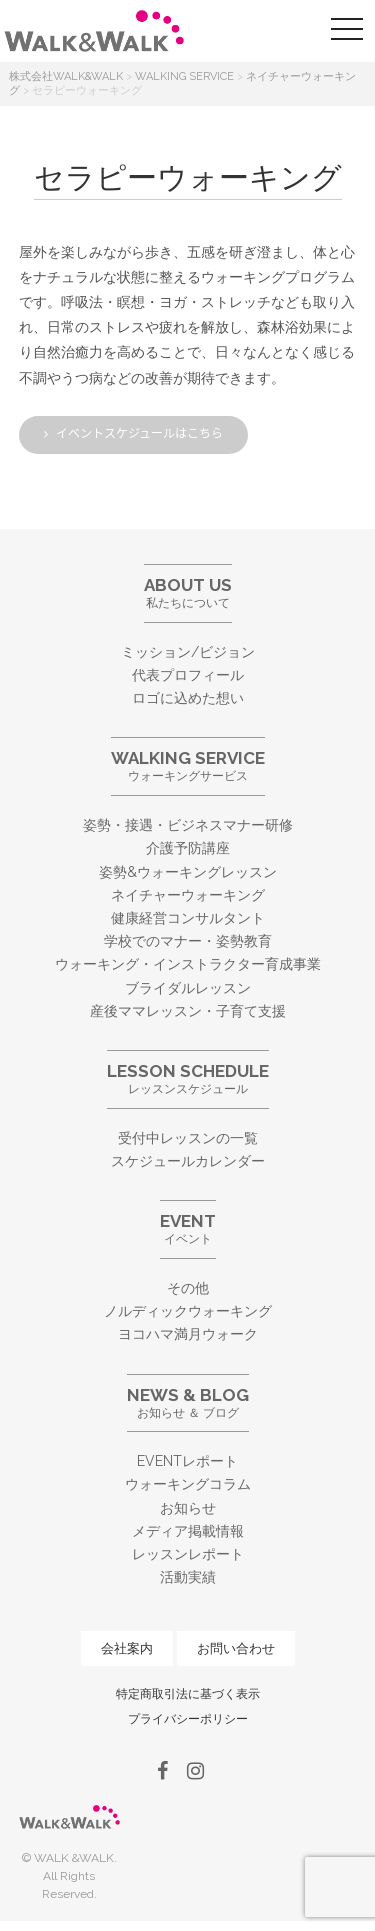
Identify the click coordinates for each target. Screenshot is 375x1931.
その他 (188, 1288)
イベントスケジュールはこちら (139, 434)
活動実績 (188, 1577)
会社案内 (127, 1648)
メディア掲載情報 (188, 1531)
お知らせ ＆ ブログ (188, 1402)
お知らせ (188, 1508)
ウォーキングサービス (188, 765)
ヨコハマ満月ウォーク (188, 1334)
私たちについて (188, 592)
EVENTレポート (187, 1461)
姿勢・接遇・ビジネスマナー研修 (188, 825)
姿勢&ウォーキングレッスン (188, 872)
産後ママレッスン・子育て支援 (188, 1011)
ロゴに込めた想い (188, 698)
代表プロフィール (188, 675)
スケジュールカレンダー (188, 1161)
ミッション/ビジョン (188, 652)
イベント (188, 1228)
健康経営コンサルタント (188, 918)
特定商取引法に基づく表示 (188, 1694)
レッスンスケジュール (188, 1078)
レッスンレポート (188, 1554)
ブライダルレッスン (188, 988)
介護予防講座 (188, 848)
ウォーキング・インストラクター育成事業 (188, 964)
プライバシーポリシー (188, 1719)
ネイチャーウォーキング (188, 895)
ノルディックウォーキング (188, 1311)
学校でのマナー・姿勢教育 (188, 941)
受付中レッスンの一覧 (188, 1138)
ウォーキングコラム (188, 1484)
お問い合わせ (236, 1648)
